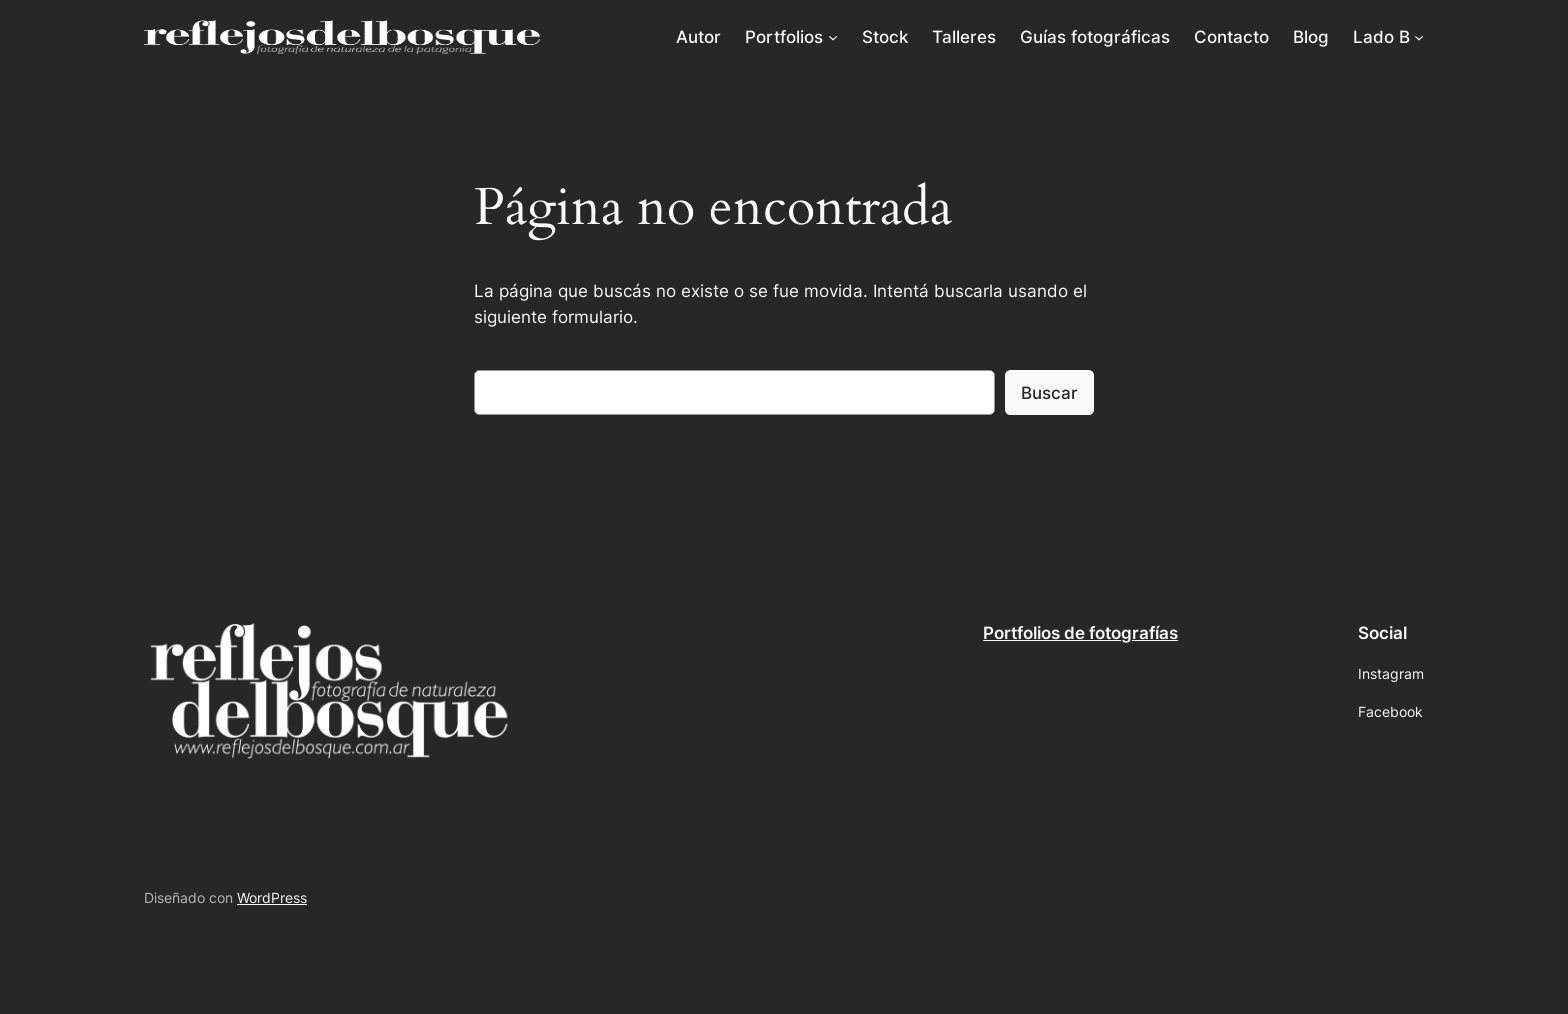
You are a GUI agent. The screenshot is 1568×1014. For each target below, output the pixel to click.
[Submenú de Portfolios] (833, 37)
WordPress (272, 897)
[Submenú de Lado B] (1419, 37)
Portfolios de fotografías (1080, 633)
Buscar (1049, 393)
